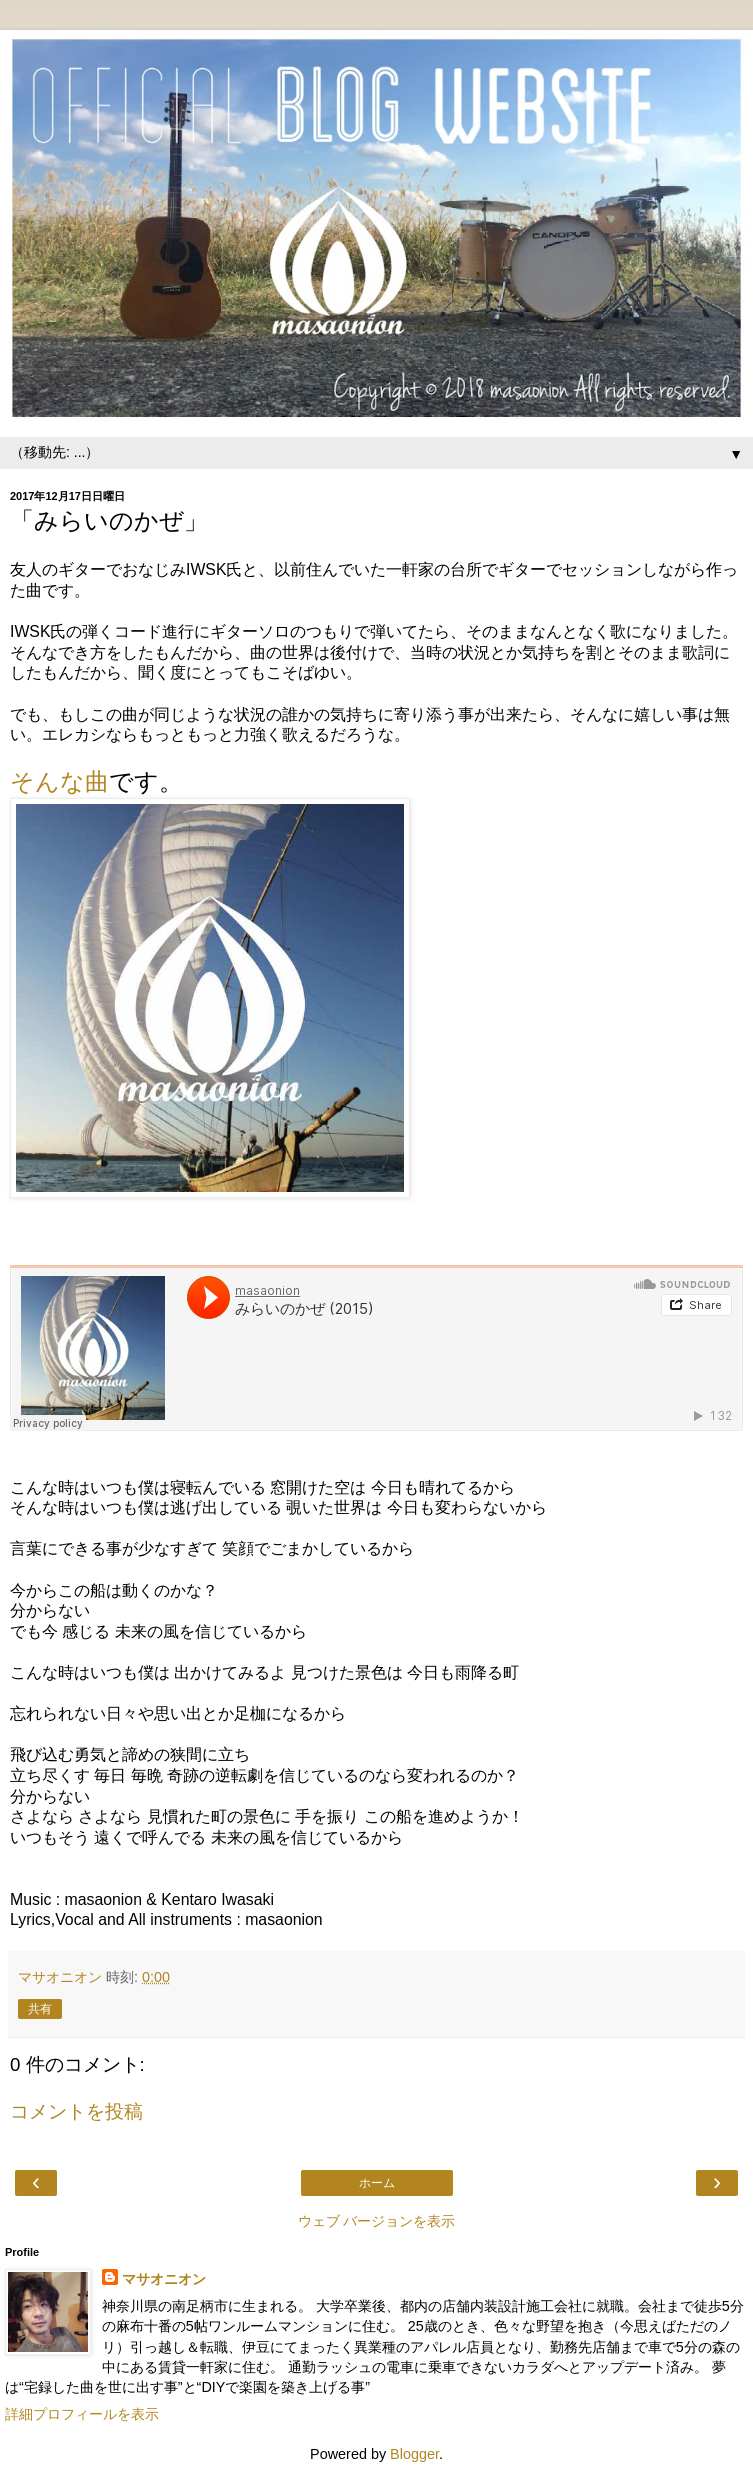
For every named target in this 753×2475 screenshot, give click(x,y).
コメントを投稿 (76, 2111)
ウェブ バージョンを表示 (377, 2221)
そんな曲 (59, 781)
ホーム (377, 2183)
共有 (40, 2009)
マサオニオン (164, 2279)
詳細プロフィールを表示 (82, 2414)
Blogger (414, 2454)
